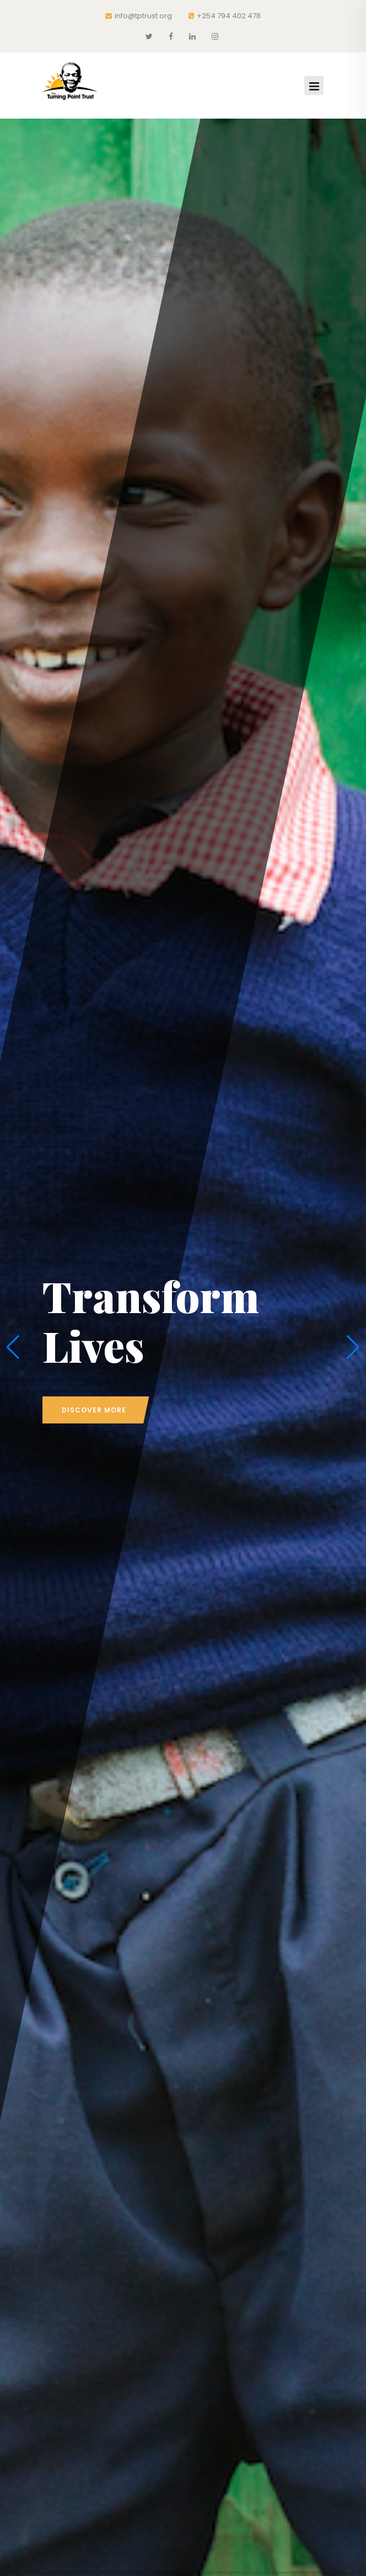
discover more (94, 1410)
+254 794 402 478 (225, 15)
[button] (13, 1347)
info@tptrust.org (138, 15)
